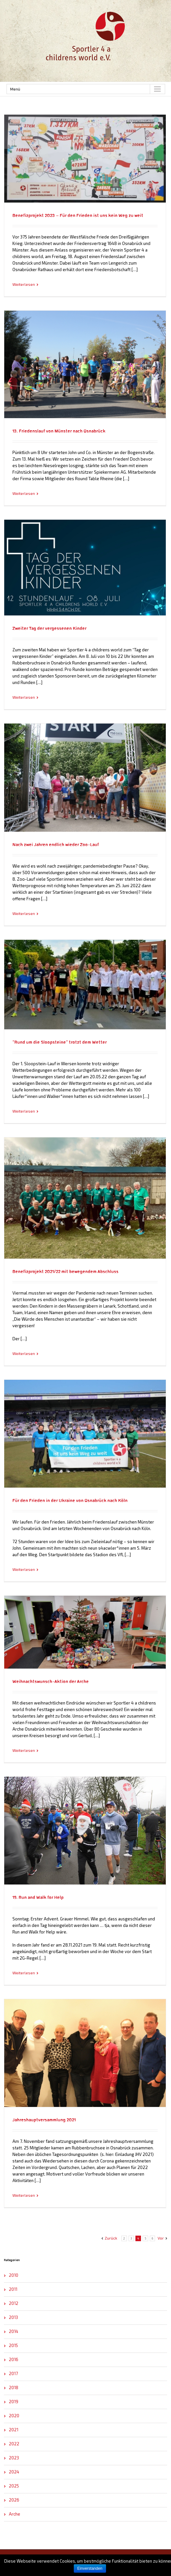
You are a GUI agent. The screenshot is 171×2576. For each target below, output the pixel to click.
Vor (161, 2238)
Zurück (111, 2238)
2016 (13, 2359)
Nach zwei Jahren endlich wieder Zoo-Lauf (55, 845)
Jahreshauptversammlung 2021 (44, 2120)
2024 (14, 2471)
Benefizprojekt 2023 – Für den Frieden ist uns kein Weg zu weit (77, 216)
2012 (13, 2303)
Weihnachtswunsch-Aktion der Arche (50, 1682)
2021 (13, 2429)
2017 (13, 2373)
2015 (13, 2345)
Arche (14, 2514)
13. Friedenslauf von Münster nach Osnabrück (58, 431)
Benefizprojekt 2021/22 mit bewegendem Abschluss (65, 1272)
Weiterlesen (23, 284)
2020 (14, 2415)
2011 (13, 2289)
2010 (13, 2275)
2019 (13, 2401)
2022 (14, 2443)
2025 (14, 2485)
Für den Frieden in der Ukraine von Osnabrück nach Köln (70, 1501)
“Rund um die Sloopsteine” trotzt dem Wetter (59, 1042)
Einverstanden (89, 2568)
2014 (13, 2331)
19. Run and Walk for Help (38, 1897)
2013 (13, 2317)
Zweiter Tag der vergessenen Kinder (49, 628)
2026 (14, 2500)
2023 (14, 2457)
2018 (13, 2387)
